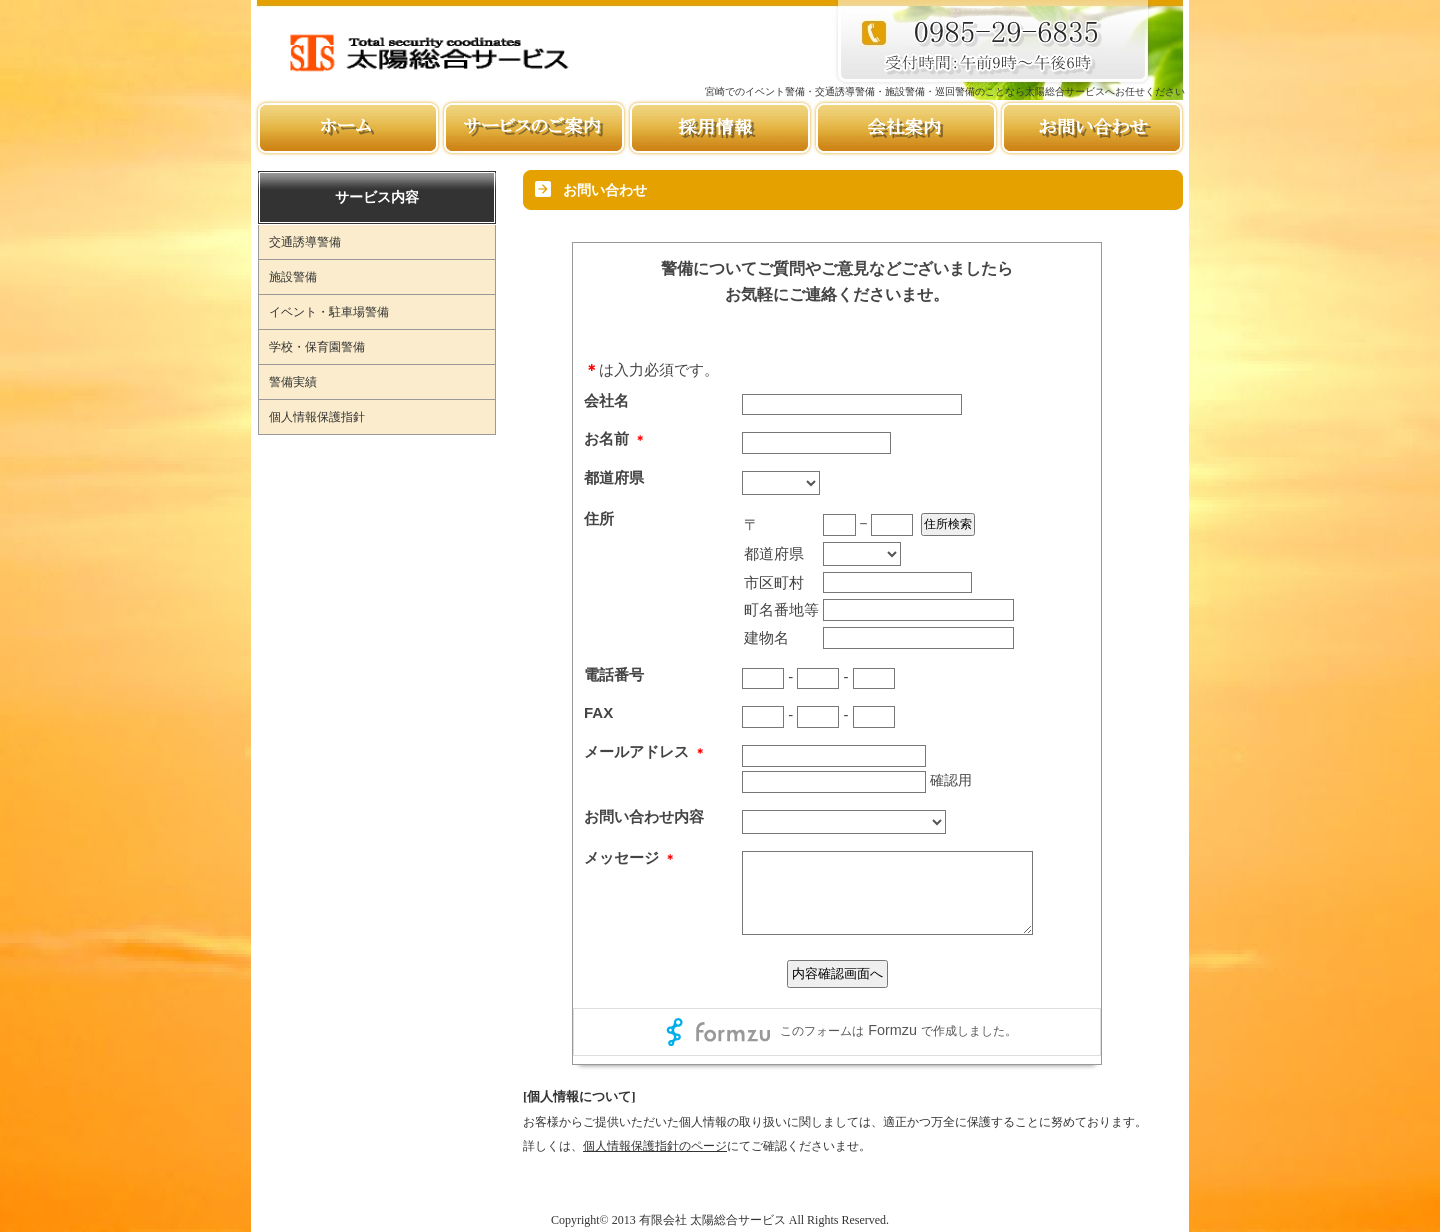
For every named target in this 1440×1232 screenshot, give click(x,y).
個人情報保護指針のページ (655, 1146)
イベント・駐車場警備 (329, 312)
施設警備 (293, 277)
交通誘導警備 (305, 242)
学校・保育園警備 (317, 347)
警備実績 (293, 382)
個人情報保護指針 (317, 417)
